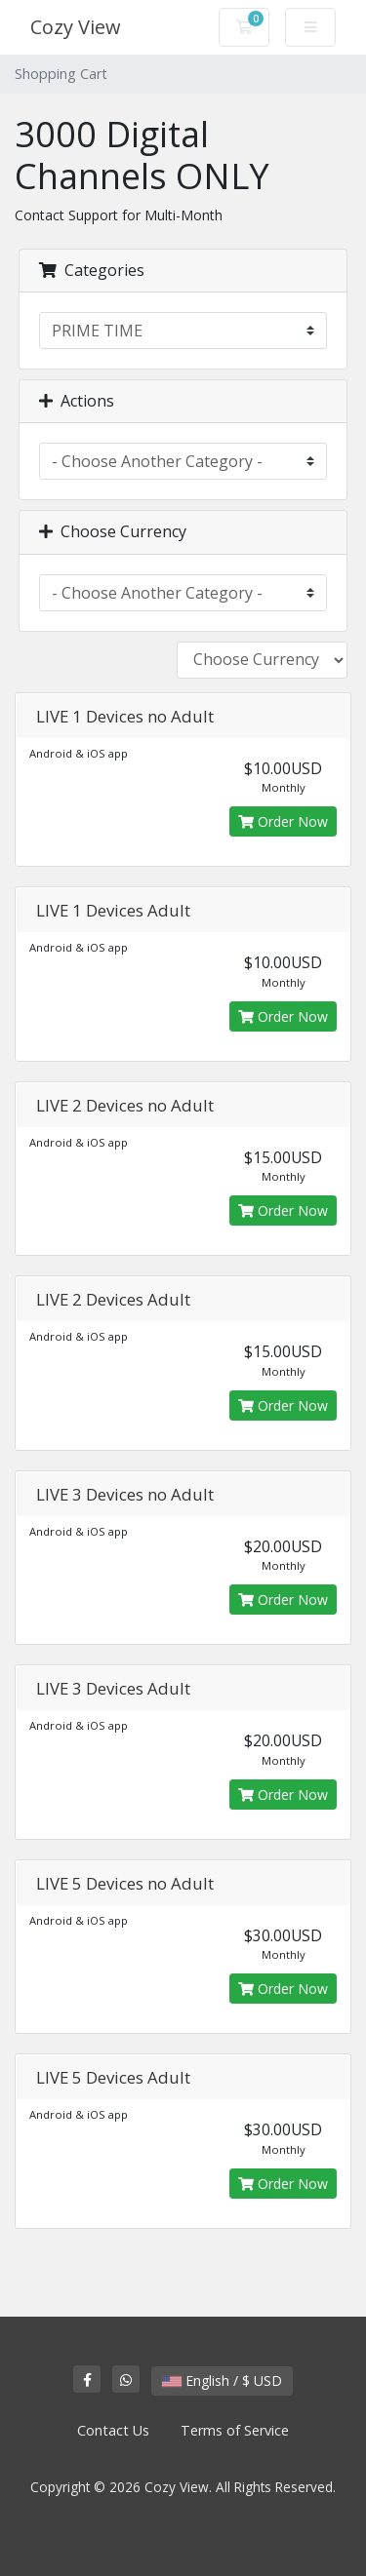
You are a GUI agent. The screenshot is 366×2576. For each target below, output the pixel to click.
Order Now (283, 821)
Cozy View (75, 27)
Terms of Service (235, 2430)
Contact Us (113, 2430)
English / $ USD (222, 2380)
